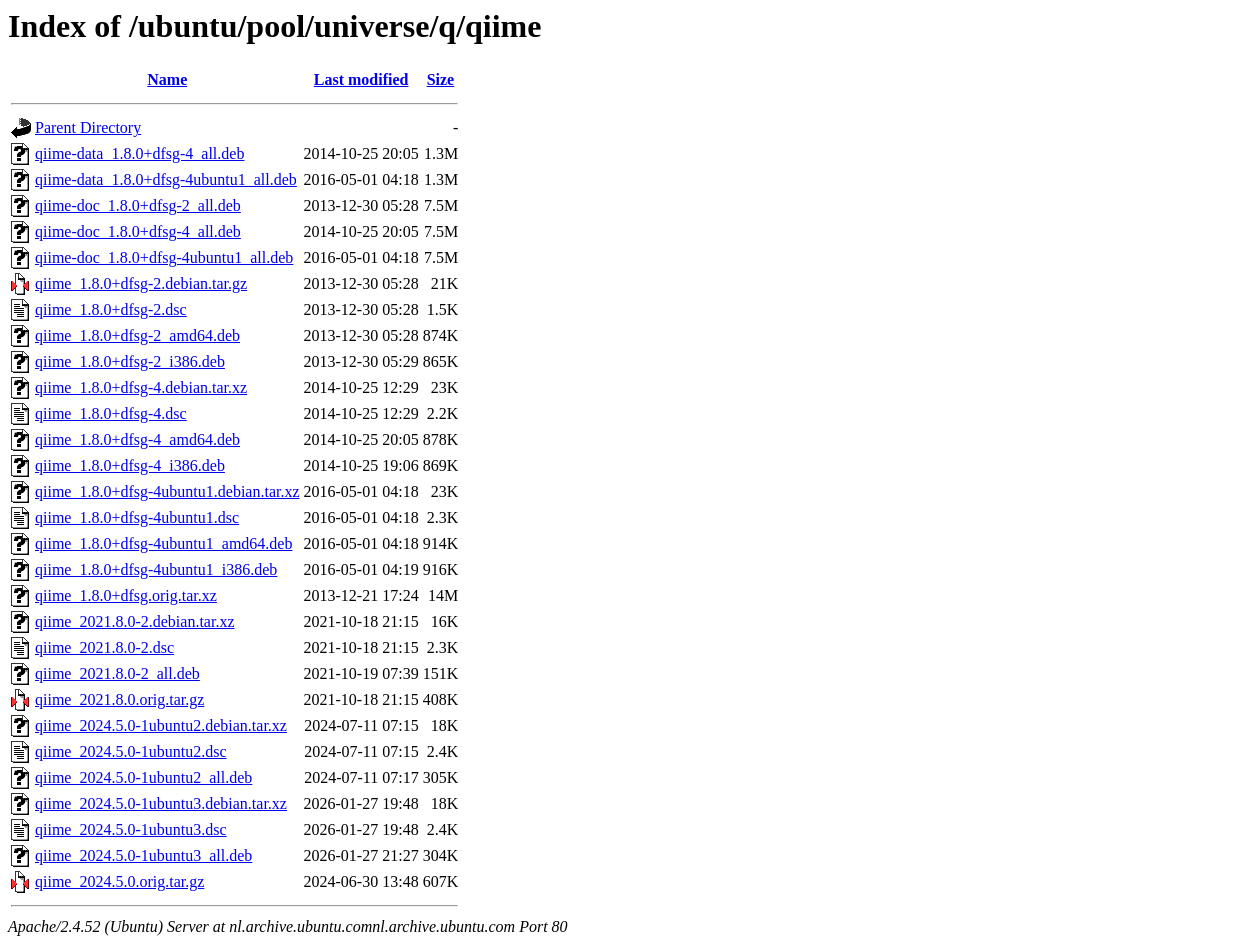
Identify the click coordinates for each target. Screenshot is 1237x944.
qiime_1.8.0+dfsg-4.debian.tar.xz (141, 387)
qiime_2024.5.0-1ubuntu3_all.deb (143, 855)
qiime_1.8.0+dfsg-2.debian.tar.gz (141, 283)
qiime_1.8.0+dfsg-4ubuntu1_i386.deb (156, 569)
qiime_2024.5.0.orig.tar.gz (119, 881)
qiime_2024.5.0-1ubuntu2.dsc (131, 751)
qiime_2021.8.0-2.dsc (104, 647)
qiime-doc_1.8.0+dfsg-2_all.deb (138, 205)
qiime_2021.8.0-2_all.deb (117, 673)
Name (167, 79)
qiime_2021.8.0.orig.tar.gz (119, 699)
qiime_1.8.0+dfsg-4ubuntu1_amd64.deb (163, 543)
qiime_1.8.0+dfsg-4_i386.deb (130, 465)
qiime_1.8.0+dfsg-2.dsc (111, 309)
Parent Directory (88, 127)
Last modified (361, 79)
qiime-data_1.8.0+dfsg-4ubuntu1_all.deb (166, 179)
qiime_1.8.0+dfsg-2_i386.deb (130, 361)
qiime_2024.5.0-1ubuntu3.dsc (131, 829)
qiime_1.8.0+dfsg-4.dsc (111, 413)
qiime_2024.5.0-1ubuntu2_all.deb (143, 777)
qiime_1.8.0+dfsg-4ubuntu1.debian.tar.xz (167, 491)
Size (441, 79)
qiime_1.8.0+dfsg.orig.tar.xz (126, 595)
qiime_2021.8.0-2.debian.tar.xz (135, 621)
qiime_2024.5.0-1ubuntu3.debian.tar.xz (161, 803)
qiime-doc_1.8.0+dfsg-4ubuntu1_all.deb (164, 257)
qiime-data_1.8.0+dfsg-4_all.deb (139, 153)
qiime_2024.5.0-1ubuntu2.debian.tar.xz (161, 725)
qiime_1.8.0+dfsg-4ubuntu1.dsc (137, 517)
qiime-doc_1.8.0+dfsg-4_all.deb (138, 231)
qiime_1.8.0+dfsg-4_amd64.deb (137, 439)
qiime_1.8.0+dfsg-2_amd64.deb (137, 335)
